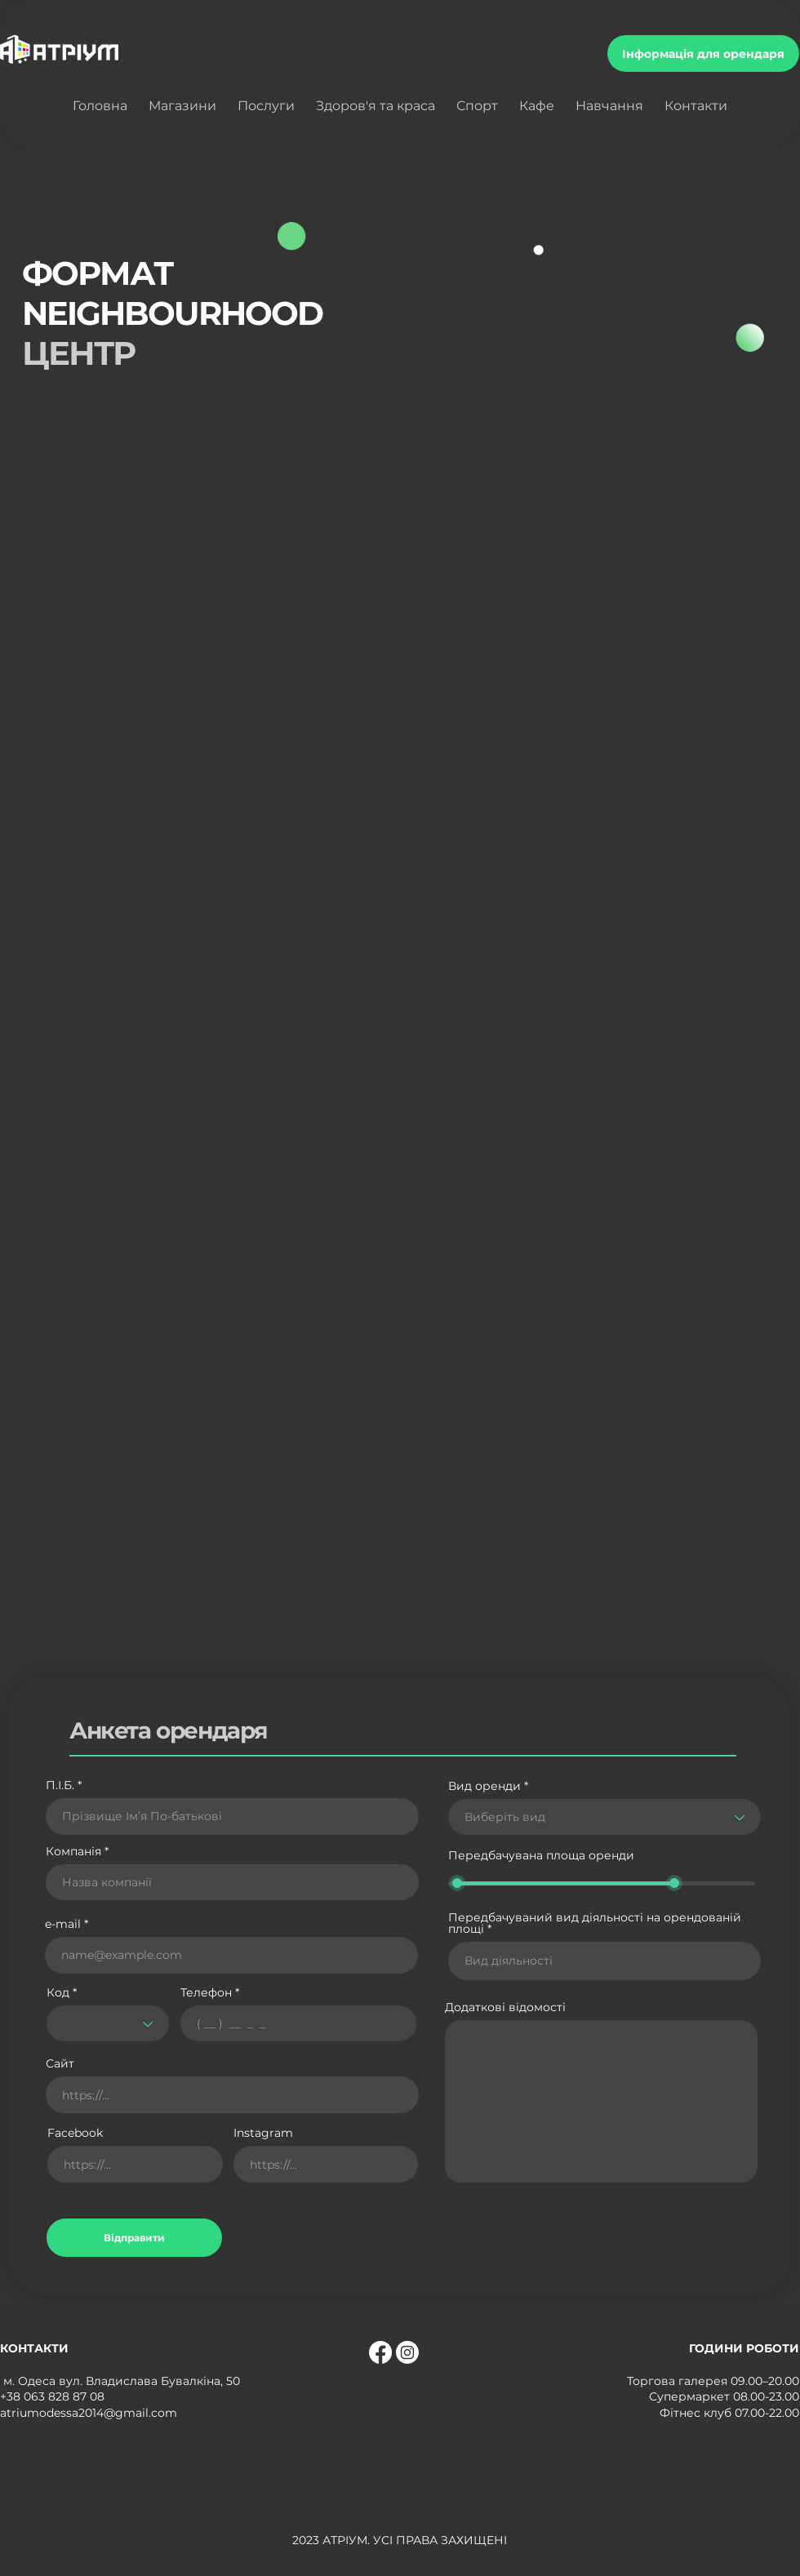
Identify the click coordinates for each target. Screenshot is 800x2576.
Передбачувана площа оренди (541, 1856)
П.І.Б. (60, 1785)
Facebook (75, 2133)
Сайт (60, 2063)
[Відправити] (134, 2237)
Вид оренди (484, 1786)
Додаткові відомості (505, 2007)
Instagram (263, 2133)
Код (58, 1992)
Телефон (206, 1992)
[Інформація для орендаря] (703, 53)
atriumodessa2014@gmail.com (88, 2412)
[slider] (457, 1883)
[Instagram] (407, 2352)
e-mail (63, 1924)
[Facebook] (380, 2352)
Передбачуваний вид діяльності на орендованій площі (594, 1923)
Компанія (73, 1851)
